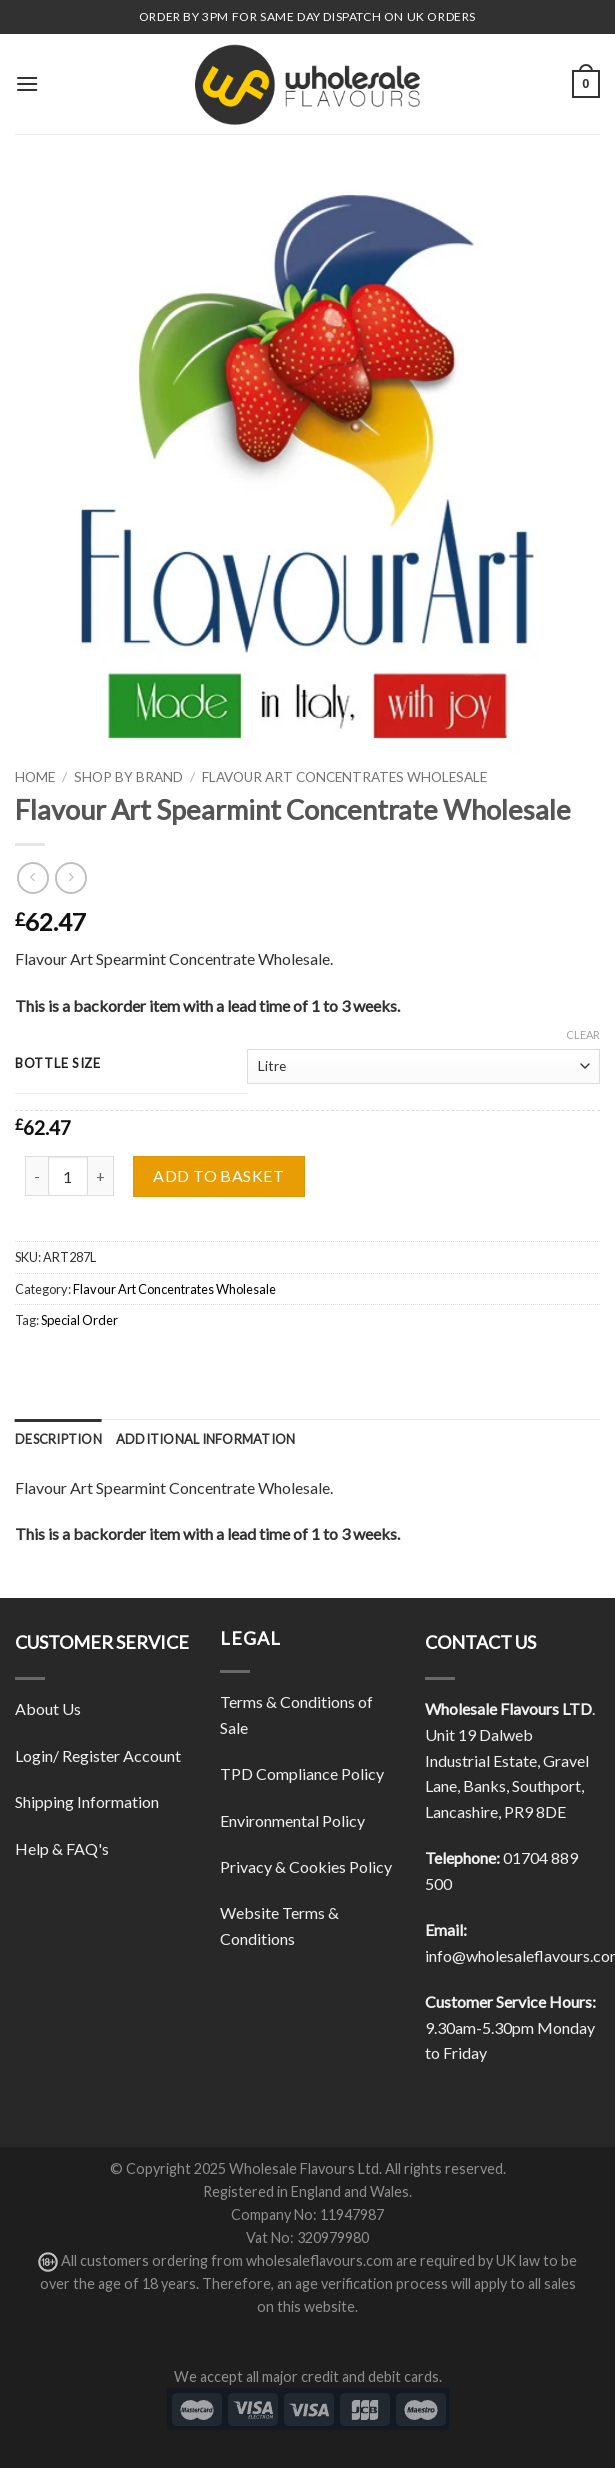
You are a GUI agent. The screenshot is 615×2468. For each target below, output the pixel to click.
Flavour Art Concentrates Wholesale (344, 777)
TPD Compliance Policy (302, 1773)
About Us (48, 1708)
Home (35, 777)
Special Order (79, 1320)
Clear (583, 1034)
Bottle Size (58, 1064)
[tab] (58, 1439)
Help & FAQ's (62, 1848)
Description (58, 1439)
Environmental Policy (292, 1820)
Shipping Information (87, 1801)
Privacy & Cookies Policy (306, 1866)
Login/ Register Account (98, 1755)
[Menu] (27, 83)
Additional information (206, 1439)
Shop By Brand (128, 777)
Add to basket (218, 1175)
